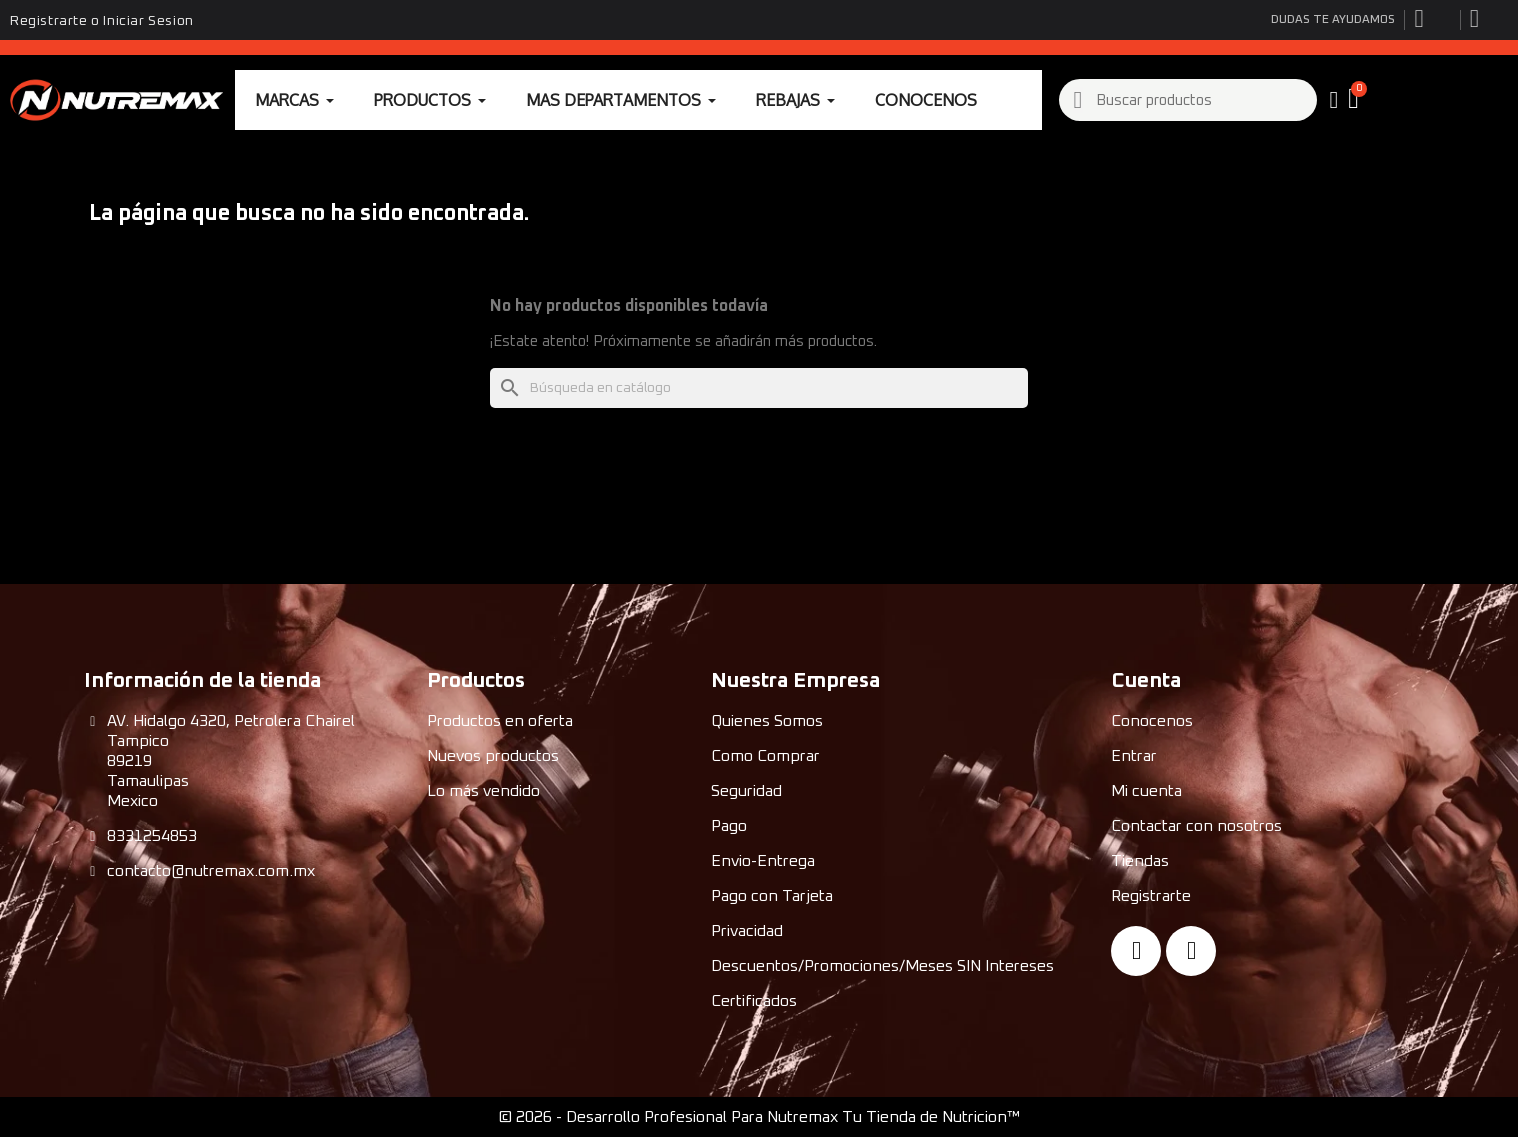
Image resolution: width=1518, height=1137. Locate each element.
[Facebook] (1136, 951)
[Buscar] (759, 388)
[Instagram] (1191, 951)
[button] (1356, 100)
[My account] (1334, 100)
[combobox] (1188, 100)
